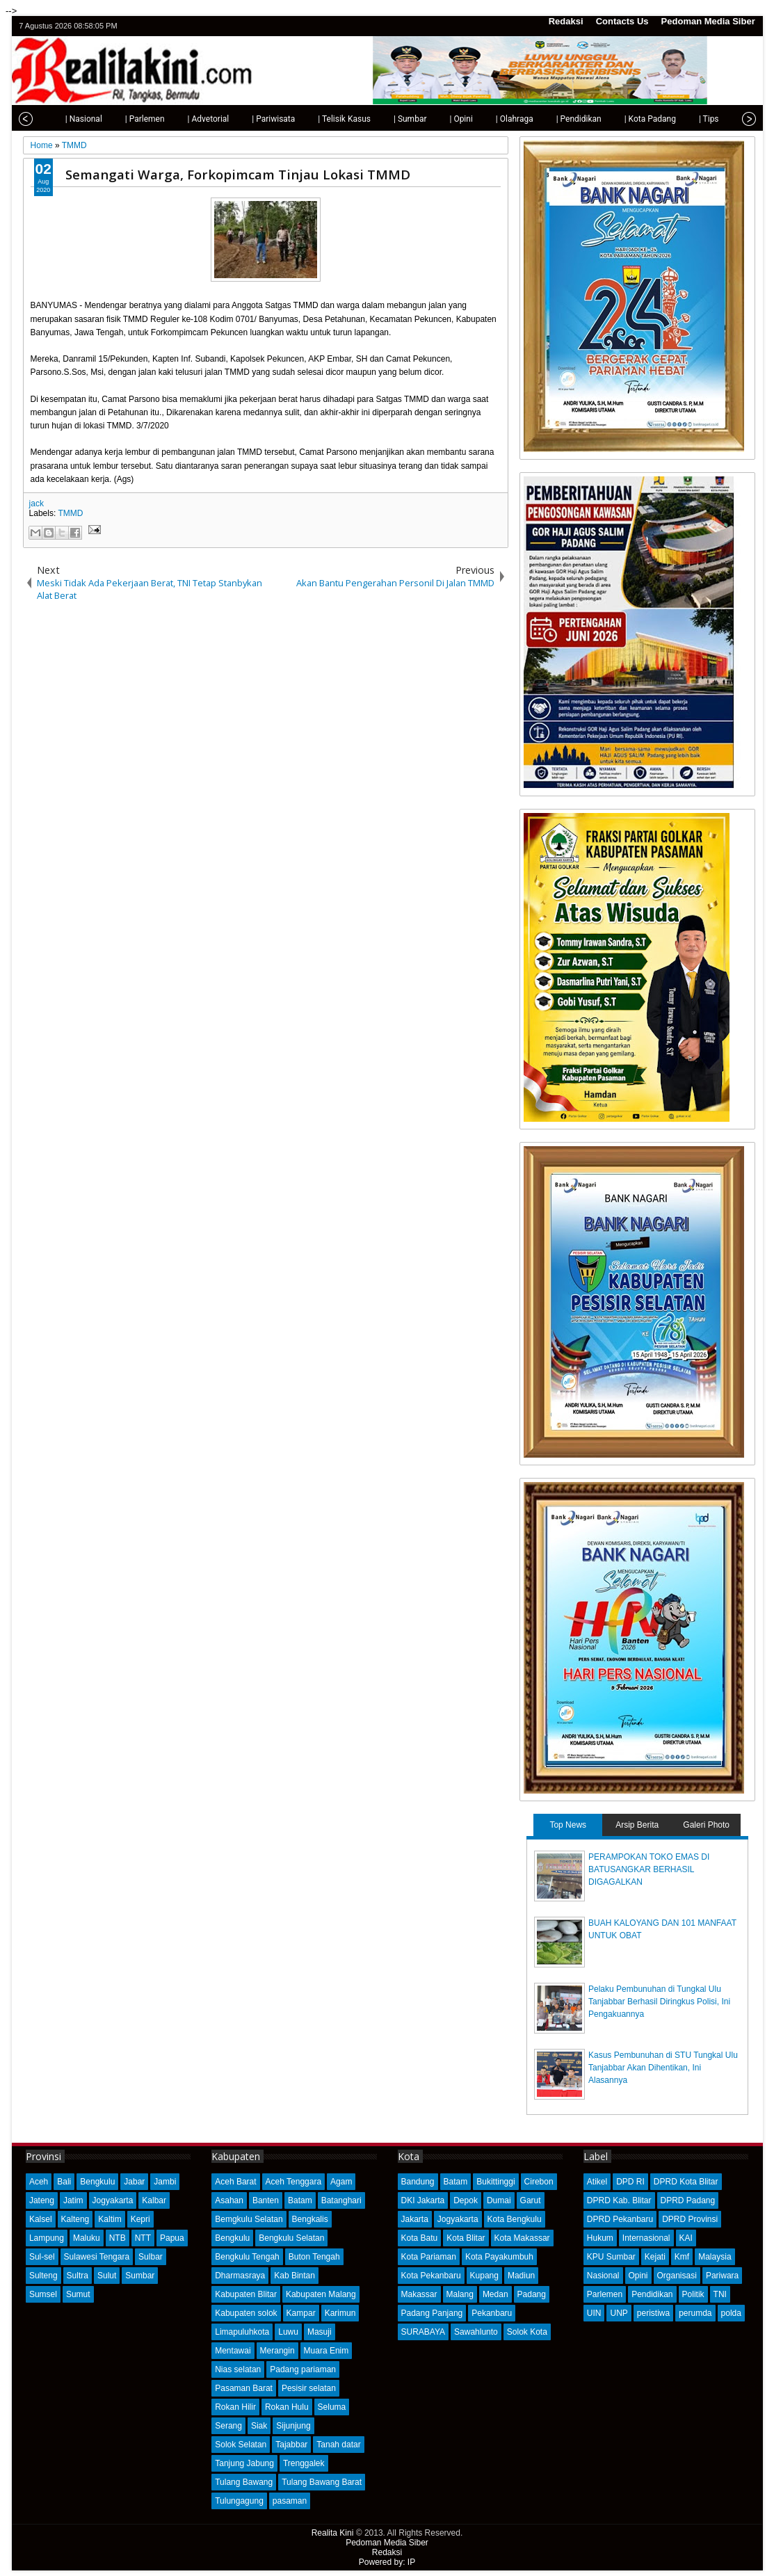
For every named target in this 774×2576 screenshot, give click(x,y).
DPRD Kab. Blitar (619, 2200)
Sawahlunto (476, 2332)
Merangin (277, 2351)
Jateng (41, 2200)
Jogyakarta (113, 2200)
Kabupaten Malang (321, 2294)
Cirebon (539, 2182)
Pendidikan (651, 2294)
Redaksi (566, 21)
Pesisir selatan (309, 2388)
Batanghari (341, 2200)
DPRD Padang (688, 2200)
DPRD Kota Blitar (686, 2182)
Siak (259, 2426)
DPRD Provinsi (690, 2219)
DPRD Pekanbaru (620, 2219)
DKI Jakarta (423, 2200)
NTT (143, 2238)
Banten (265, 2200)
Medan (495, 2294)
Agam (341, 2182)
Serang (228, 2426)
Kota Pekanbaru (431, 2275)
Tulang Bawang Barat (322, 2482)
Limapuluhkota (242, 2332)
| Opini (435, 119)
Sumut (78, 2294)
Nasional (603, 2275)
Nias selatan (238, 2369)
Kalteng (75, 2219)
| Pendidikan (554, 119)
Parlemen (604, 2294)
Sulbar (150, 2257)
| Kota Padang (625, 119)
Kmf (682, 2257)
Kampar (301, 2313)
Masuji (319, 2332)
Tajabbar (291, 2444)
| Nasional (58, 119)
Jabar (134, 2182)
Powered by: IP (387, 2562)
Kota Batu (419, 2238)
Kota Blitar (465, 2238)
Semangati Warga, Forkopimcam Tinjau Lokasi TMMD (237, 174)
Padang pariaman (303, 2369)
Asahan (229, 2200)
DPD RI (630, 2182)
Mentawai (232, 2351)
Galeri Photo (706, 1825)
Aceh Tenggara (294, 2182)
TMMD (70, 513)
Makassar (419, 2294)
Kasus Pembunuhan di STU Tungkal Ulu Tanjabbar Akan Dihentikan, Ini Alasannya (663, 2067)
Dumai (499, 2200)
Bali (64, 2182)
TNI (720, 2294)
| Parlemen (120, 119)
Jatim (73, 2200)
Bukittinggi (495, 2182)
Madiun (521, 2275)
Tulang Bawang (244, 2482)
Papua (172, 2238)
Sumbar (139, 2275)
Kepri (140, 2219)
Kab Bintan (294, 2275)
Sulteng (43, 2275)
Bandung (418, 2182)
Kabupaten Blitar (246, 2294)
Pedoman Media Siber (708, 21)
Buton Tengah (314, 2257)
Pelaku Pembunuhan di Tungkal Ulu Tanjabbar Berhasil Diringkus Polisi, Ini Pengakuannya (659, 2001)
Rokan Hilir (235, 2407)
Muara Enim (326, 2351)
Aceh (38, 2182)
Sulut (106, 2275)
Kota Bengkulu (514, 2219)
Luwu (288, 2332)
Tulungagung (239, 2501)
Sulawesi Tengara (97, 2257)
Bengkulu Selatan (291, 2238)
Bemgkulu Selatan (248, 2219)
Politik (693, 2294)
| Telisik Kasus (319, 119)
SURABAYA (423, 2332)
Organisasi (677, 2275)
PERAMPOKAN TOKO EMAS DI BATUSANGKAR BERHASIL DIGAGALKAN (648, 1869)
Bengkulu (97, 2182)
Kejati (655, 2257)
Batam (300, 2200)
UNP (618, 2313)
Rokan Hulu (287, 2407)
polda (731, 2313)
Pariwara (722, 2275)
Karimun (340, 2313)
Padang (531, 2294)
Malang (460, 2294)
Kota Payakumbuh (499, 2257)
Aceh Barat (235, 2182)
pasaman (290, 2501)
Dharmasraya (240, 2275)
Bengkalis (310, 2219)
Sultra (77, 2275)
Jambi (165, 2182)
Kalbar (154, 2200)
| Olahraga (489, 119)
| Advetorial (183, 119)
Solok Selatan (240, 2444)
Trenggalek (304, 2463)
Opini (638, 2275)
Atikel (597, 2182)
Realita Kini (333, 2533)
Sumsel (43, 2294)
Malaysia (714, 2257)
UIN (594, 2313)
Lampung (46, 2238)
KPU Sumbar (611, 2257)
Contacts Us (622, 21)
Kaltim (109, 2219)
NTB (117, 2238)
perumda (695, 2313)
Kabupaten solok (246, 2313)
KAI (686, 2238)
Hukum (600, 2238)
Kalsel (40, 2219)
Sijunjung (293, 2426)
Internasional (646, 2238)
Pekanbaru (491, 2313)
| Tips (684, 119)
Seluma (332, 2407)
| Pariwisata (248, 119)
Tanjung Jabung (244, 2463)
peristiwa (653, 2313)
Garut (530, 2200)
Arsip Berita (637, 1825)
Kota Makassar (522, 2238)
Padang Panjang (432, 2313)
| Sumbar (385, 119)
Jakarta (414, 2219)
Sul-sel (42, 2257)
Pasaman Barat (244, 2388)
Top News (567, 1825)
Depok (465, 2200)
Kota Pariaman (428, 2257)
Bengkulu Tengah (247, 2257)
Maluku (86, 2238)
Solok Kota (527, 2332)
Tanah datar (338, 2444)
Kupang (484, 2275)
